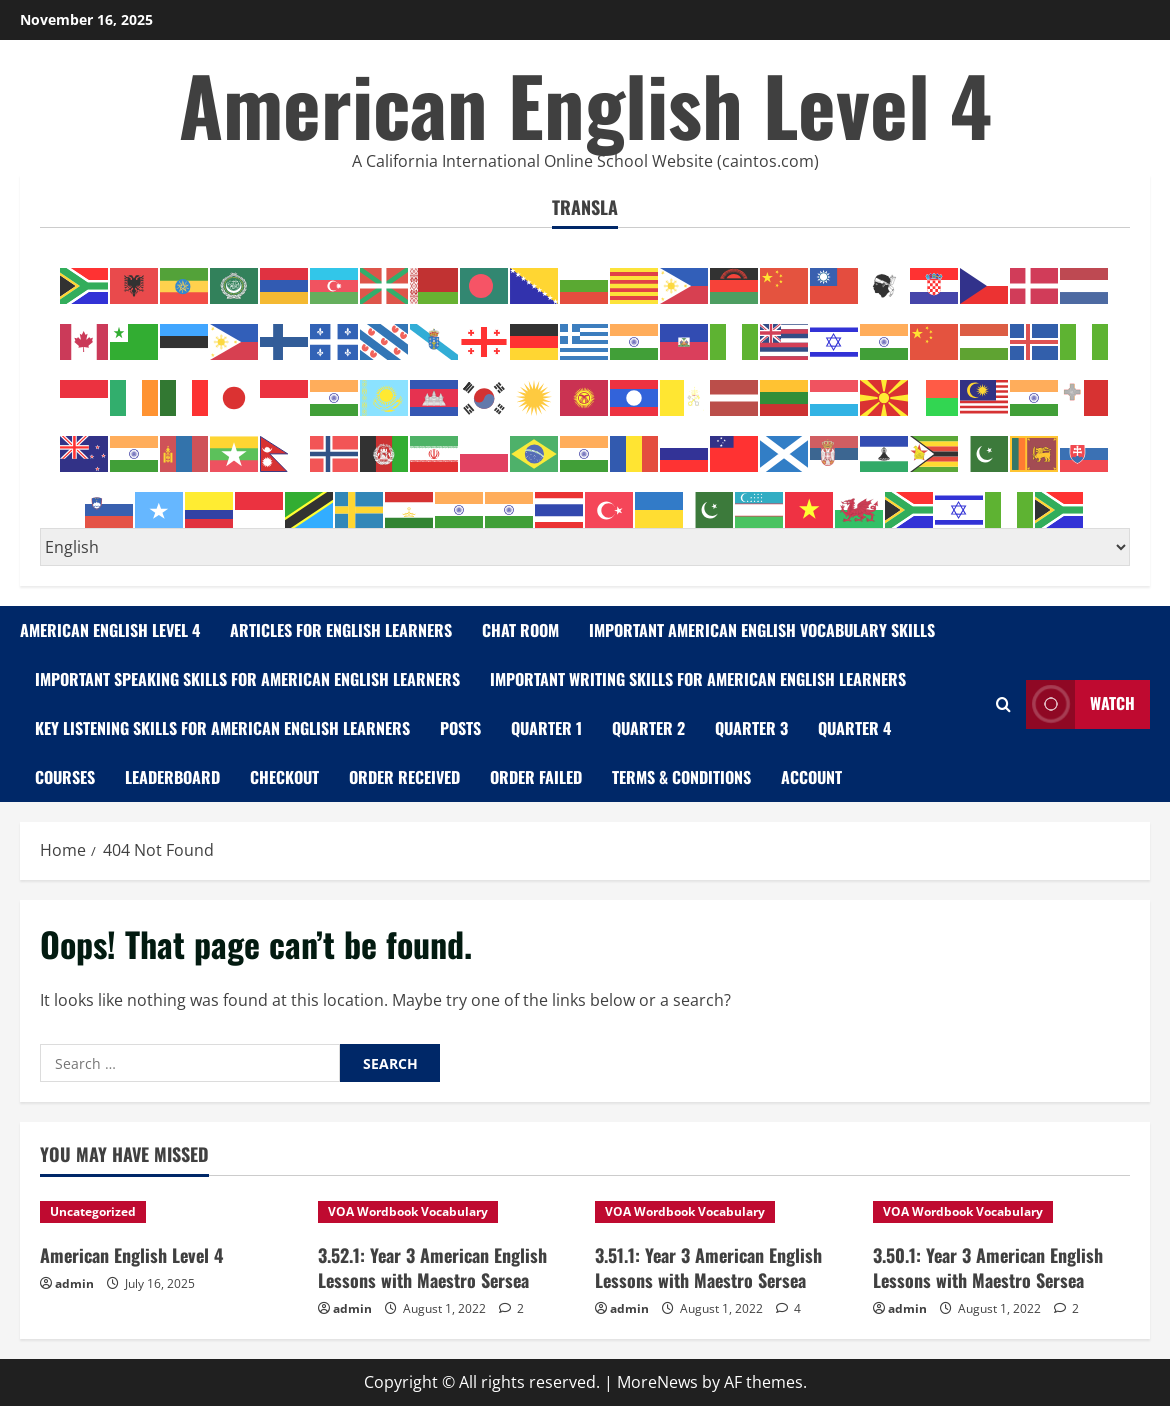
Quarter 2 (648, 728)
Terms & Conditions (681, 777)
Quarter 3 (751, 728)
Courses (65, 777)
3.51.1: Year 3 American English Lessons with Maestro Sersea (708, 1267)
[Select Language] (585, 547)
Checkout (284, 777)
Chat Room (520, 630)
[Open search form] (1003, 704)
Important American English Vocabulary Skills (762, 630)
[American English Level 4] (169, 1212)
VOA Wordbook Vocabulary (408, 1211)
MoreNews (657, 1382)
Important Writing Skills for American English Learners (698, 679)
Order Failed (536, 777)
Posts (460, 728)
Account (811, 777)
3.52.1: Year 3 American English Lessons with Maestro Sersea (432, 1267)
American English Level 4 (585, 104)
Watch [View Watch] (1080, 704)
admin (74, 1283)
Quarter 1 (546, 728)
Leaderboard (172, 777)
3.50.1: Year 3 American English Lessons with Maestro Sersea (988, 1267)
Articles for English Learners (341, 630)
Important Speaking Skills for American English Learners (247, 679)
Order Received (404, 777)
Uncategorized (93, 1211)
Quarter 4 (854, 728)
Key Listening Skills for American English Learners (222, 728)
